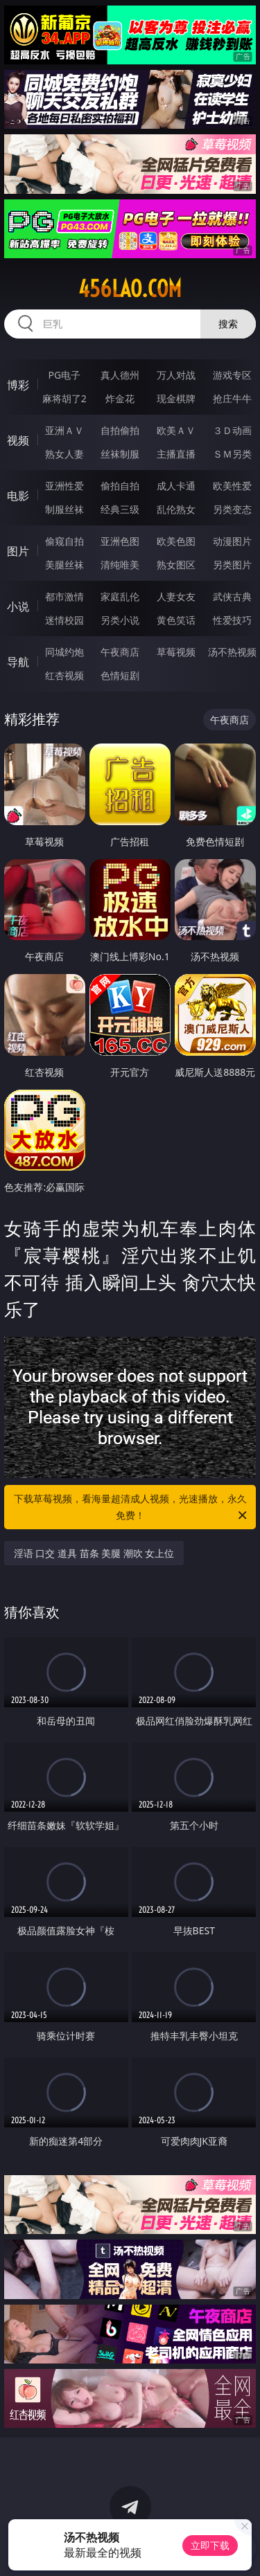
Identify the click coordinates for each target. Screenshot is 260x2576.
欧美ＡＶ (176, 430)
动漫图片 (232, 541)
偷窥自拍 (64, 541)
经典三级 (120, 509)
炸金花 (120, 398)
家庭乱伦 (120, 596)
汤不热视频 (232, 651)
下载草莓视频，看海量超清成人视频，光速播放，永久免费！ (132, 1508)
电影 (18, 495)
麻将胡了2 (64, 398)
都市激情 (64, 596)
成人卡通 (176, 485)
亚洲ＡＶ (64, 430)
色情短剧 (120, 675)
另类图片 (232, 564)
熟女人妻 (64, 453)
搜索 (228, 323)
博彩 (18, 385)
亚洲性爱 (64, 485)
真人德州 (120, 374)
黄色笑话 (176, 620)
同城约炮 (64, 651)
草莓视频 (176, 651)
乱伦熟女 (176, 509)
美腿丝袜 (64, 564)
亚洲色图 (120, 541)
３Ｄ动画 (232, 430)
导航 (18, 661)
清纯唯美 (120, 564)
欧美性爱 (232, 485)
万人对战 (176, 374)
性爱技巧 (232, 620)
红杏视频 (64, 675)
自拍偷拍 (120, 430)
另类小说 (120, 620)
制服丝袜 (64, 509)
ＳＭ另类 (232, 453)
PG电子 (64, 374)
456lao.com (130, 289)
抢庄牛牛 (232, 398)
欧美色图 (176, 541)
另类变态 (232, 509)
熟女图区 (176, 564)
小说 (18, 606)
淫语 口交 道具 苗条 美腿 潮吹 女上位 (94, 1553)
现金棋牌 (176, 398)
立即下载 (210, 2545)
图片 (18, 551)
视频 (18, 440)
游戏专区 (232, 374)
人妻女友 (176, 596)
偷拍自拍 (120, 485)
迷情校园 (64, 620)
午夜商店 (120, 651)
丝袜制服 (120, 453)
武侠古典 (232, 596)
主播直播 (176, 453)
